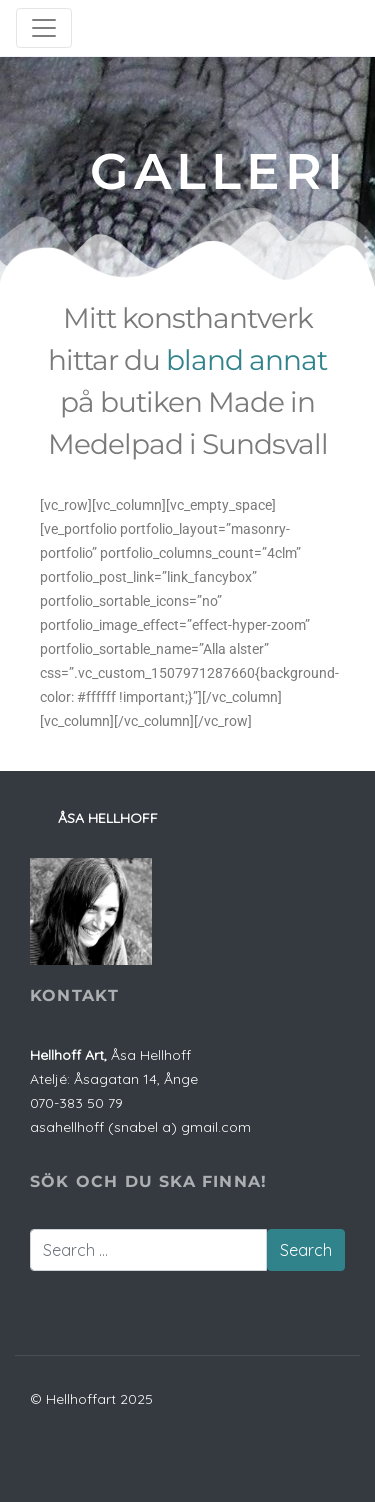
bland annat (246, 360)
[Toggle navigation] (44, 28)
